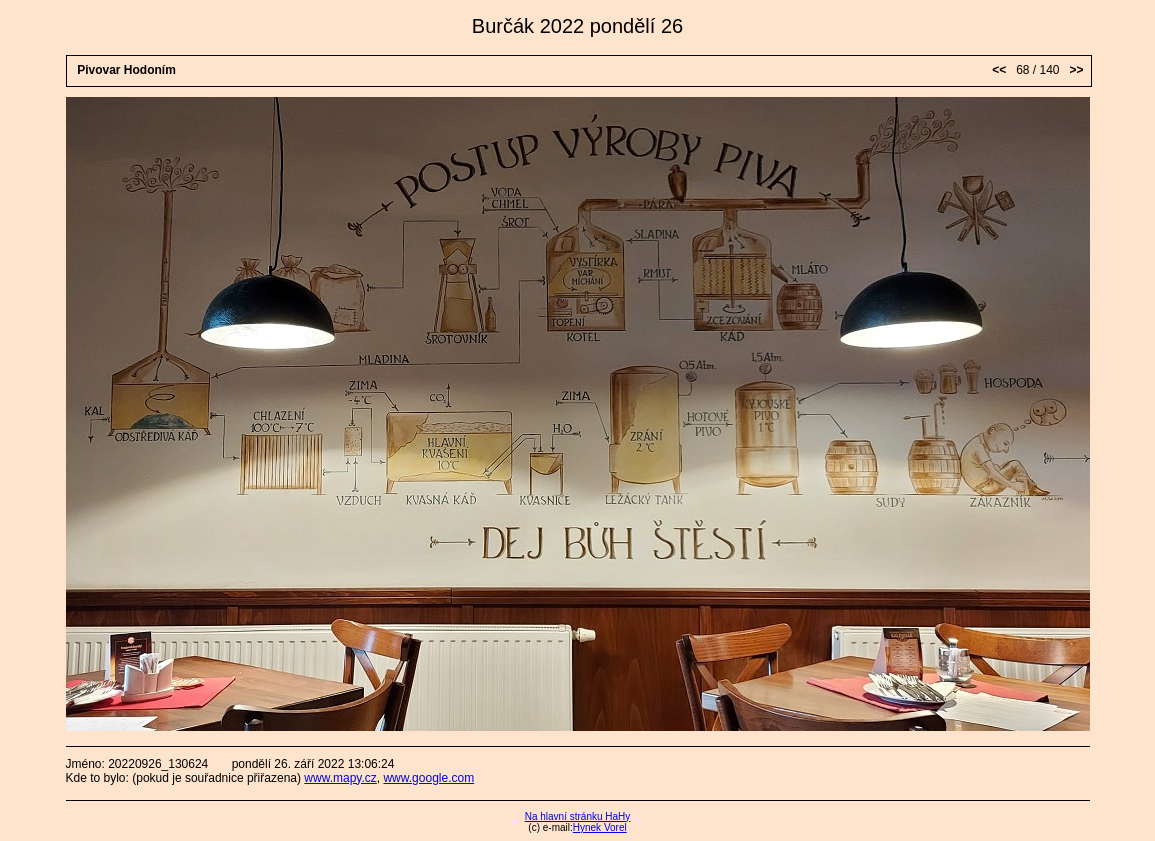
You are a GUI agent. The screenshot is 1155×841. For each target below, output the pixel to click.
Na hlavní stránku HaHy (578, 816)
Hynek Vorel (600, 827)
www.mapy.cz (340, 778)
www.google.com (428, 778)
